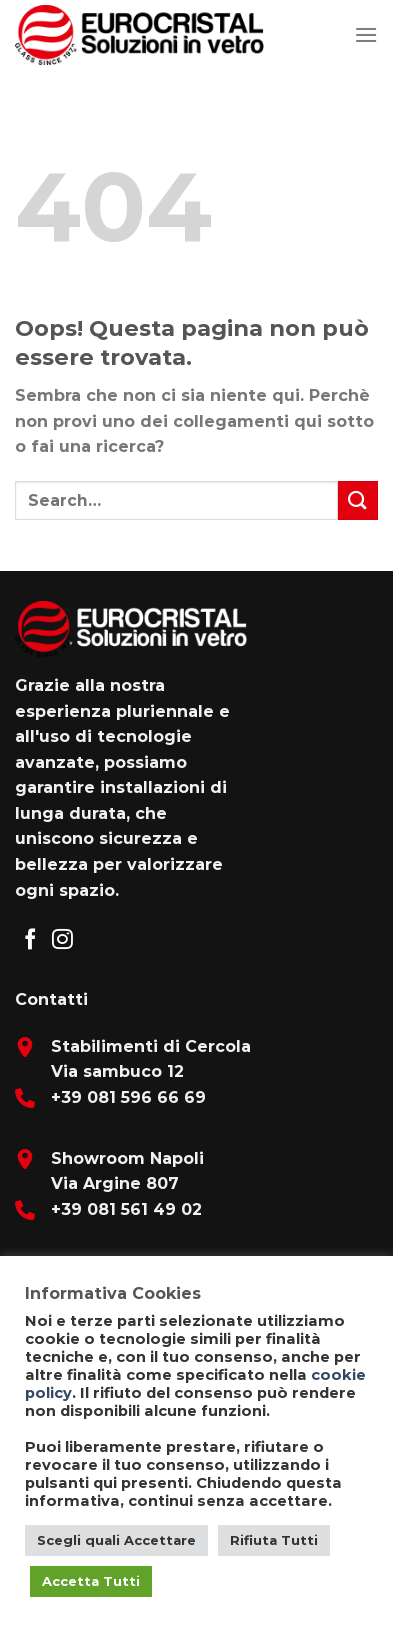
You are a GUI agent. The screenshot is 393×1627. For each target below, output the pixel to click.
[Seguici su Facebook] (30, 940)
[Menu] (366, 34)
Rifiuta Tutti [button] (274, 1540)
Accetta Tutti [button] (91, 1581)
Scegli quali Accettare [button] (116, 1540)
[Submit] (358, 500)
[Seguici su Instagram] (62, 940)
